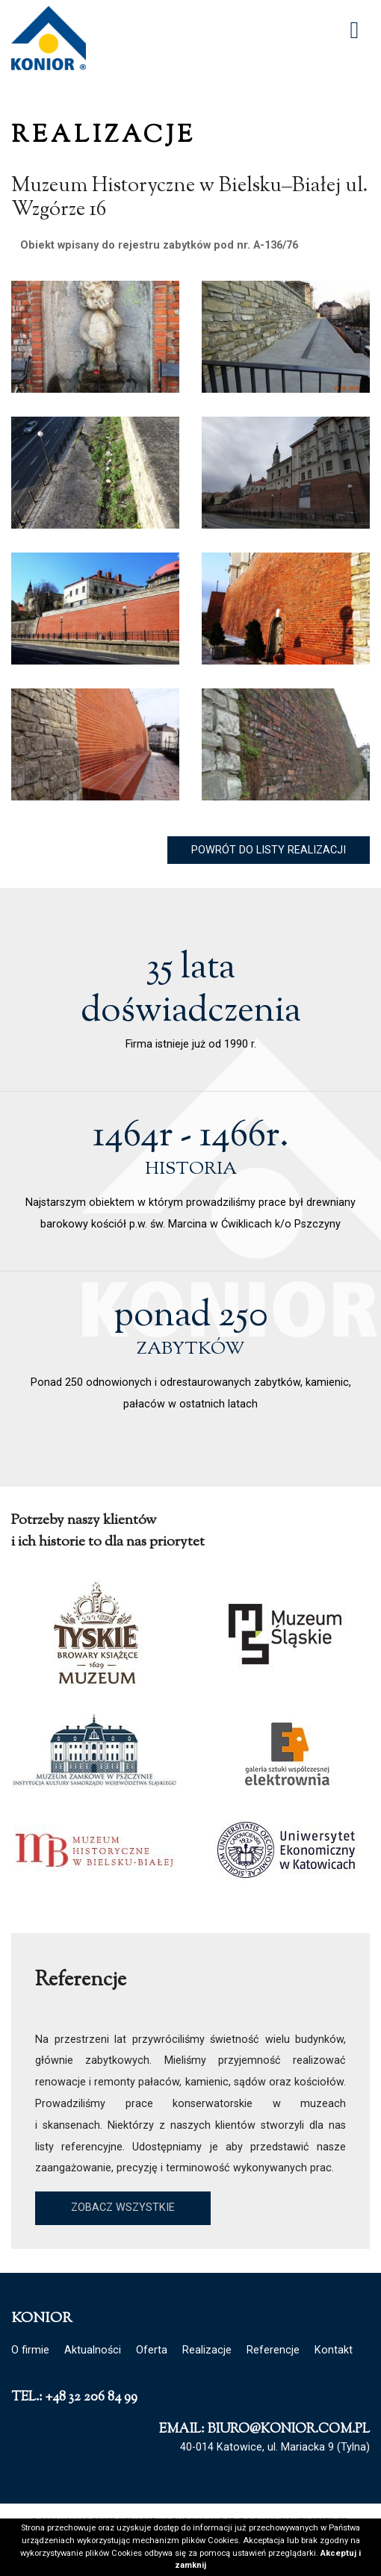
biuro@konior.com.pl (289, 2429)
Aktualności (92, 2350)
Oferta (151, 2350)
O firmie (30, 2350)
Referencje (273, 2350)
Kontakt (334, 2350)
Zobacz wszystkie (123, 2207)
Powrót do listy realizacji (268, 850)
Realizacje (207, 2350)
